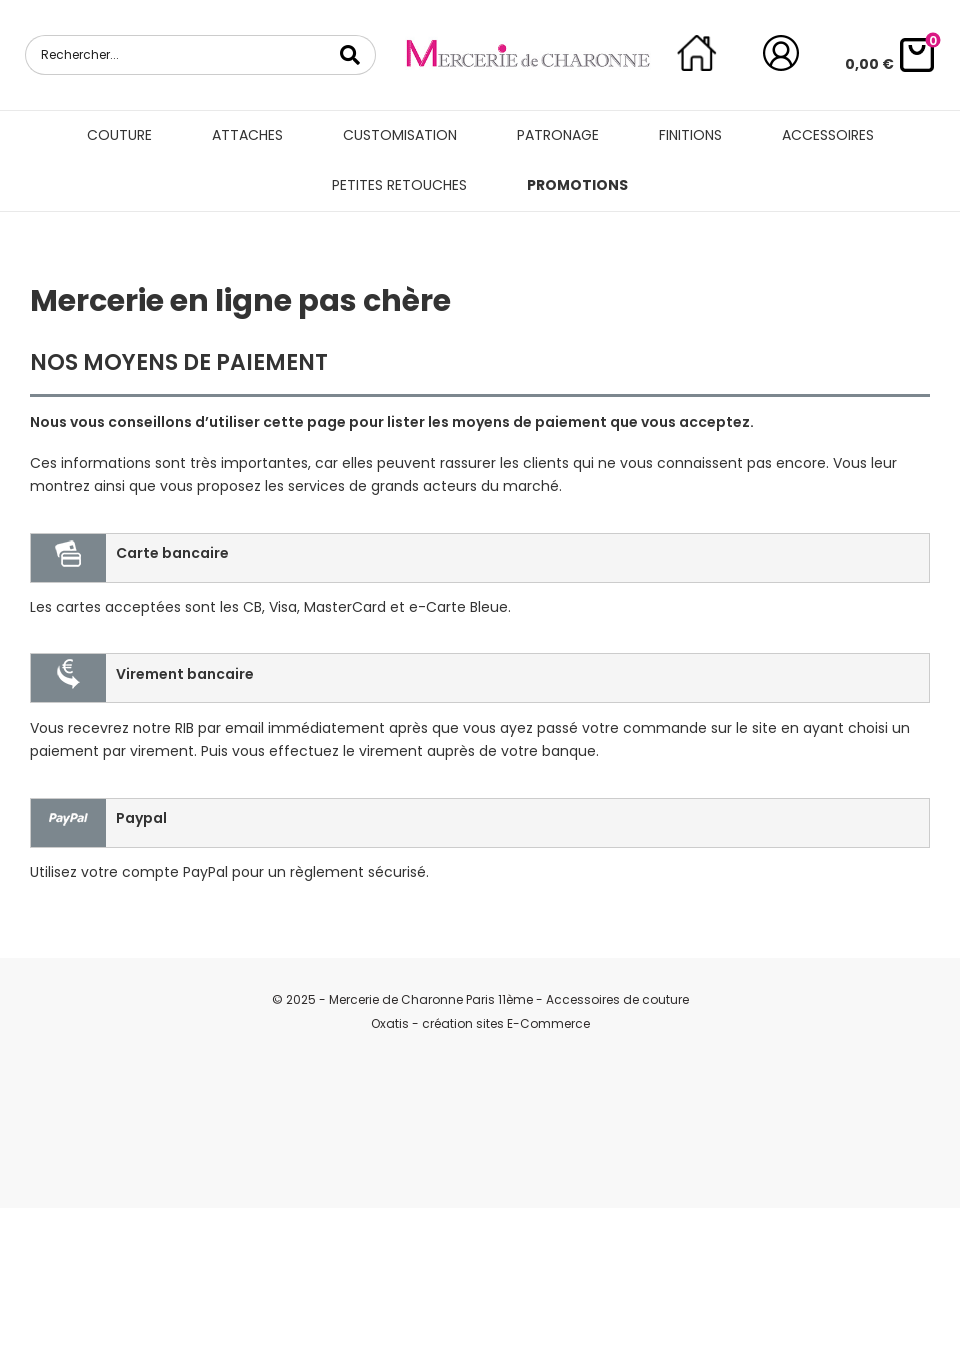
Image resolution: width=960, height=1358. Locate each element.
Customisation (400, 135)
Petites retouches (399, 185)
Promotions (577, 185)
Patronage (558, 135)
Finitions (690, 135)
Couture (119, 135)
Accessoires (828, 135)
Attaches (247, 135)
